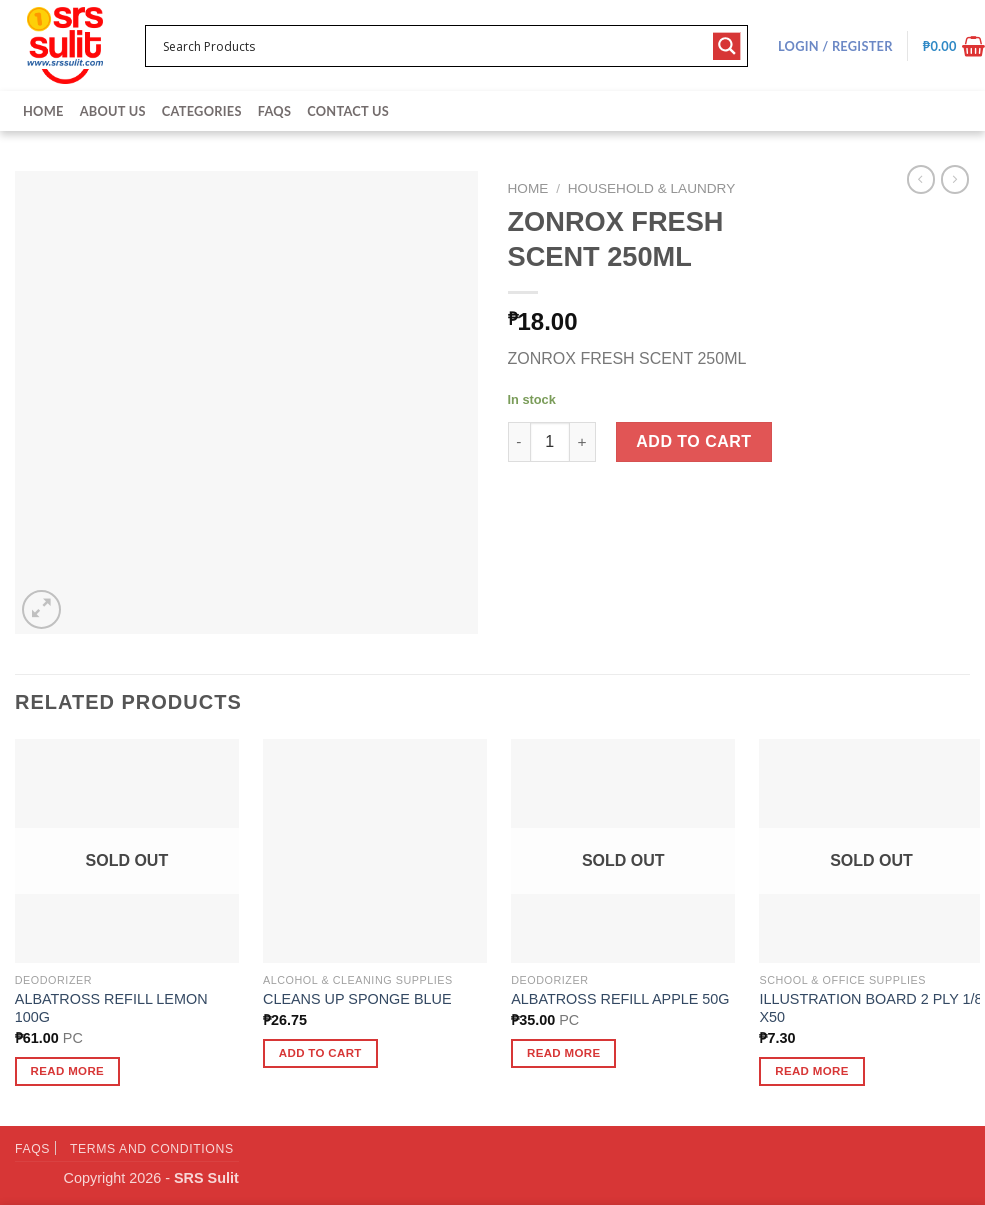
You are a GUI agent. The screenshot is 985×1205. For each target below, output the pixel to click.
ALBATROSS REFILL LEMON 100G (111, 1008)
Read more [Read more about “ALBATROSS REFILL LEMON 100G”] (68, 1071)
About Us (113, 111)
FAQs (274, 111)
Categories (202, 111)
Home (43, 111)
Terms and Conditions (152, 1149)
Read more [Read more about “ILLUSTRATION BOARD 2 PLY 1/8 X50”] (812, 1071)
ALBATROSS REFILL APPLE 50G (620, 999)
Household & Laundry (651, 188)
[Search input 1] (433, 46)
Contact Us (348, 111)
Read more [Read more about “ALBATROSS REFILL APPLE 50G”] (564, 1053)
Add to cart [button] (320, 1053)
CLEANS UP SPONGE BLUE (357, 999)
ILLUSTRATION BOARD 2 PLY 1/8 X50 (870, 1008)
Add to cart (693, 441)
